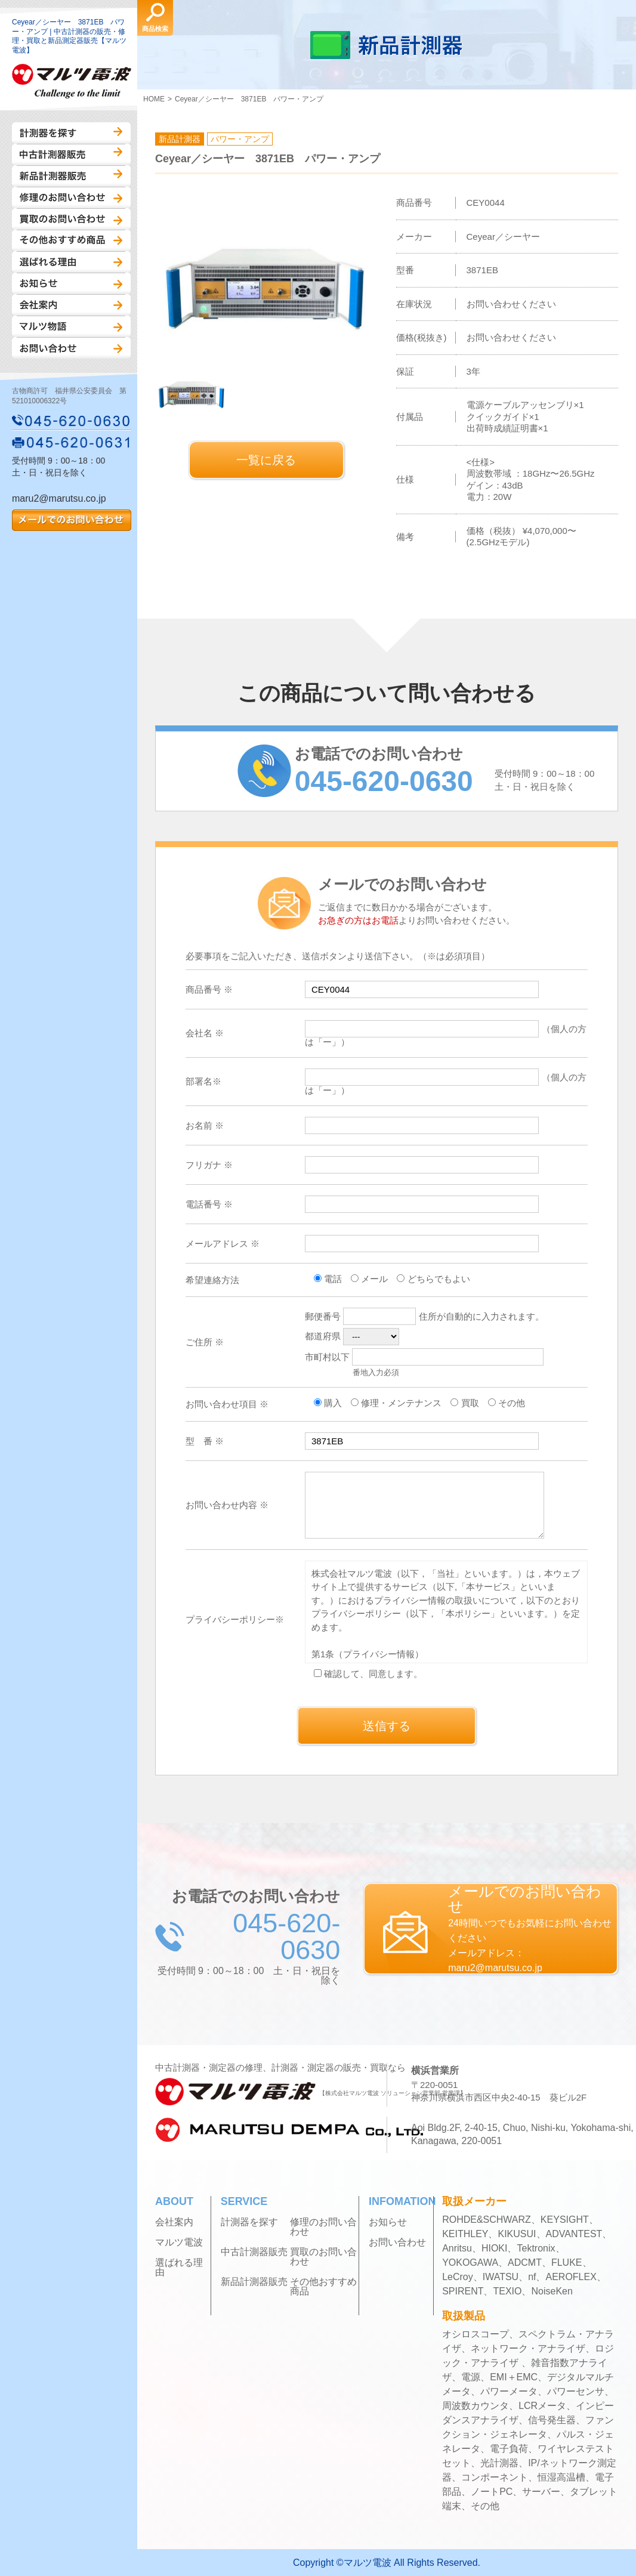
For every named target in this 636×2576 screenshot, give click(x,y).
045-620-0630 (71, 421)
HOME (154, 99)
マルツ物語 (71, 326)
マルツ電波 (179, 2242)
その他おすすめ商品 (71, 240)
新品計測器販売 (71, 176)
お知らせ (71, 283)
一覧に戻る (266, 460)
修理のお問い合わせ (71, 197)
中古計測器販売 (71, 154)
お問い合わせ (71, 348)
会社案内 (71, 305)
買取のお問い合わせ (71, 219)
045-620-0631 (71, 442)
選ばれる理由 (71, 262)
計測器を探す (71, 133)
